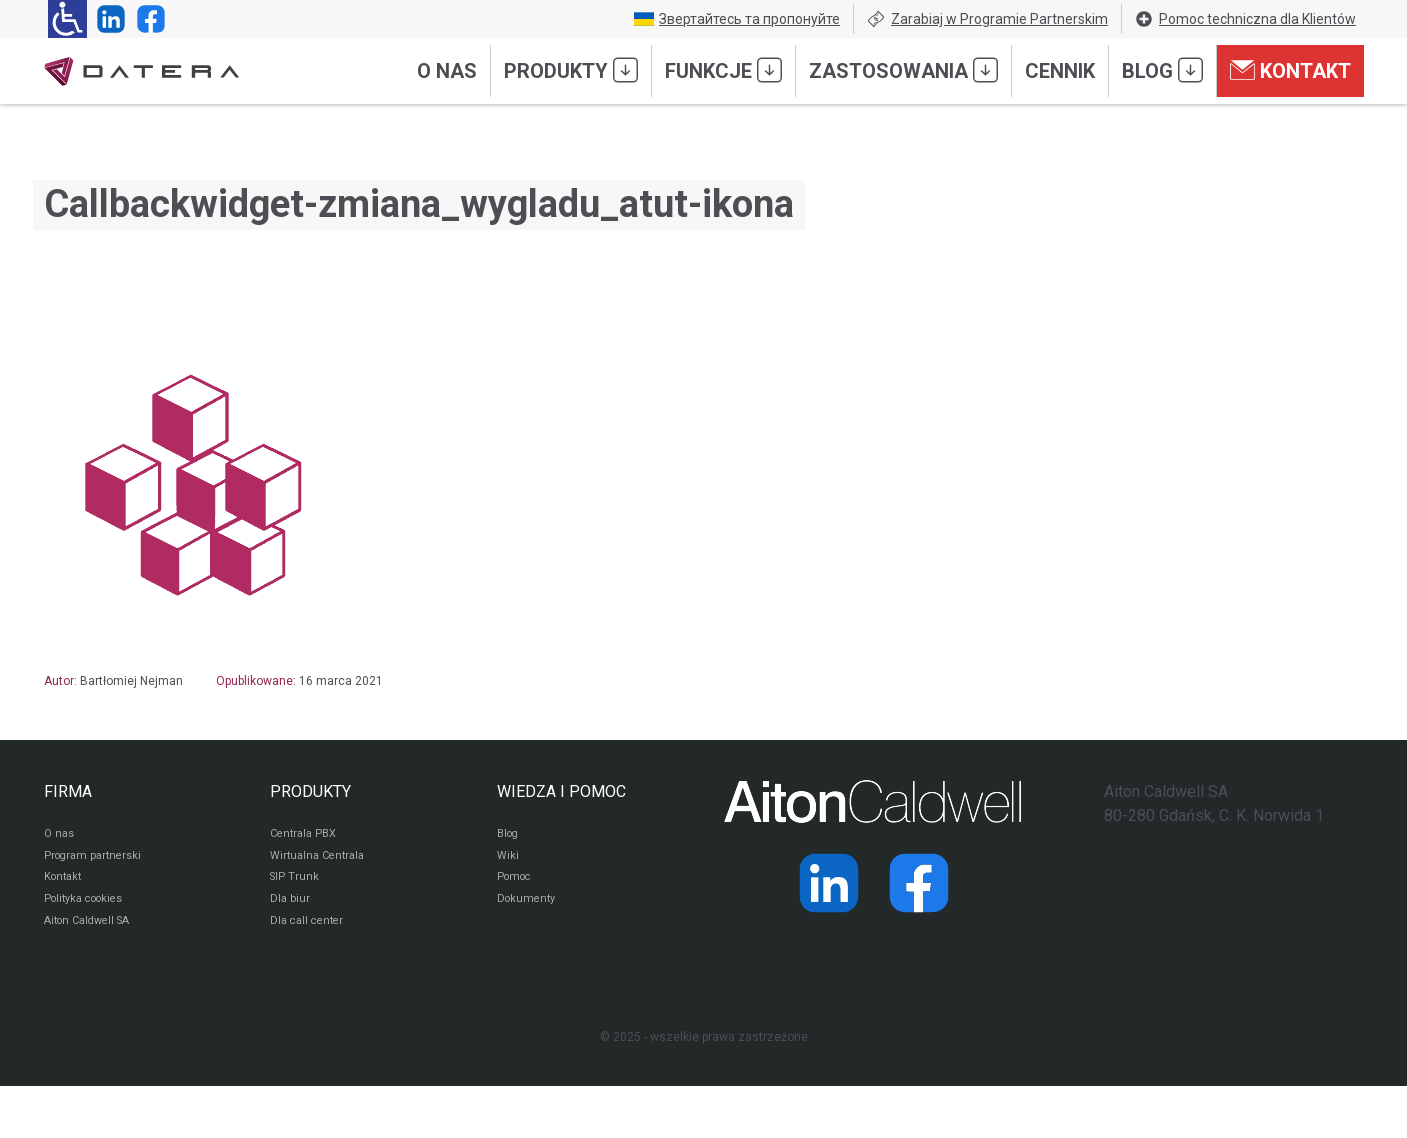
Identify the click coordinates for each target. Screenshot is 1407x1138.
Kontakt (1290, 70)
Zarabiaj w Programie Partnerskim (987, 19)
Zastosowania (903, 70)
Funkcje (723, 70)
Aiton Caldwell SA (92, 932)
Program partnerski (96, 860)
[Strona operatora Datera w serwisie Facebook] (147, 19)
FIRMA (68, 791)
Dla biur (290, 908)
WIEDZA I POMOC (561, 791)
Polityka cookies (89, 908)
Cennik (1060, 71)
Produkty (571, 70)
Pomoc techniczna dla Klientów (1245, 19)
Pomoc (516, 884)
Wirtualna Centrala (321, 860)
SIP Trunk (295, 884)
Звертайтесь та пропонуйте (737, 19)
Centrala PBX (306, 836)
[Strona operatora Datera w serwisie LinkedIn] (107, 19)
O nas (447, 71)
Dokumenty (528, 908)
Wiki (508, 860)
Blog (1162, 70)
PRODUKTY (310, 791)
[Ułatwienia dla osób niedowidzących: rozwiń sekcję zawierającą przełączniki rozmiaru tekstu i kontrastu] (67, 19)
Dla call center (310, 932)
